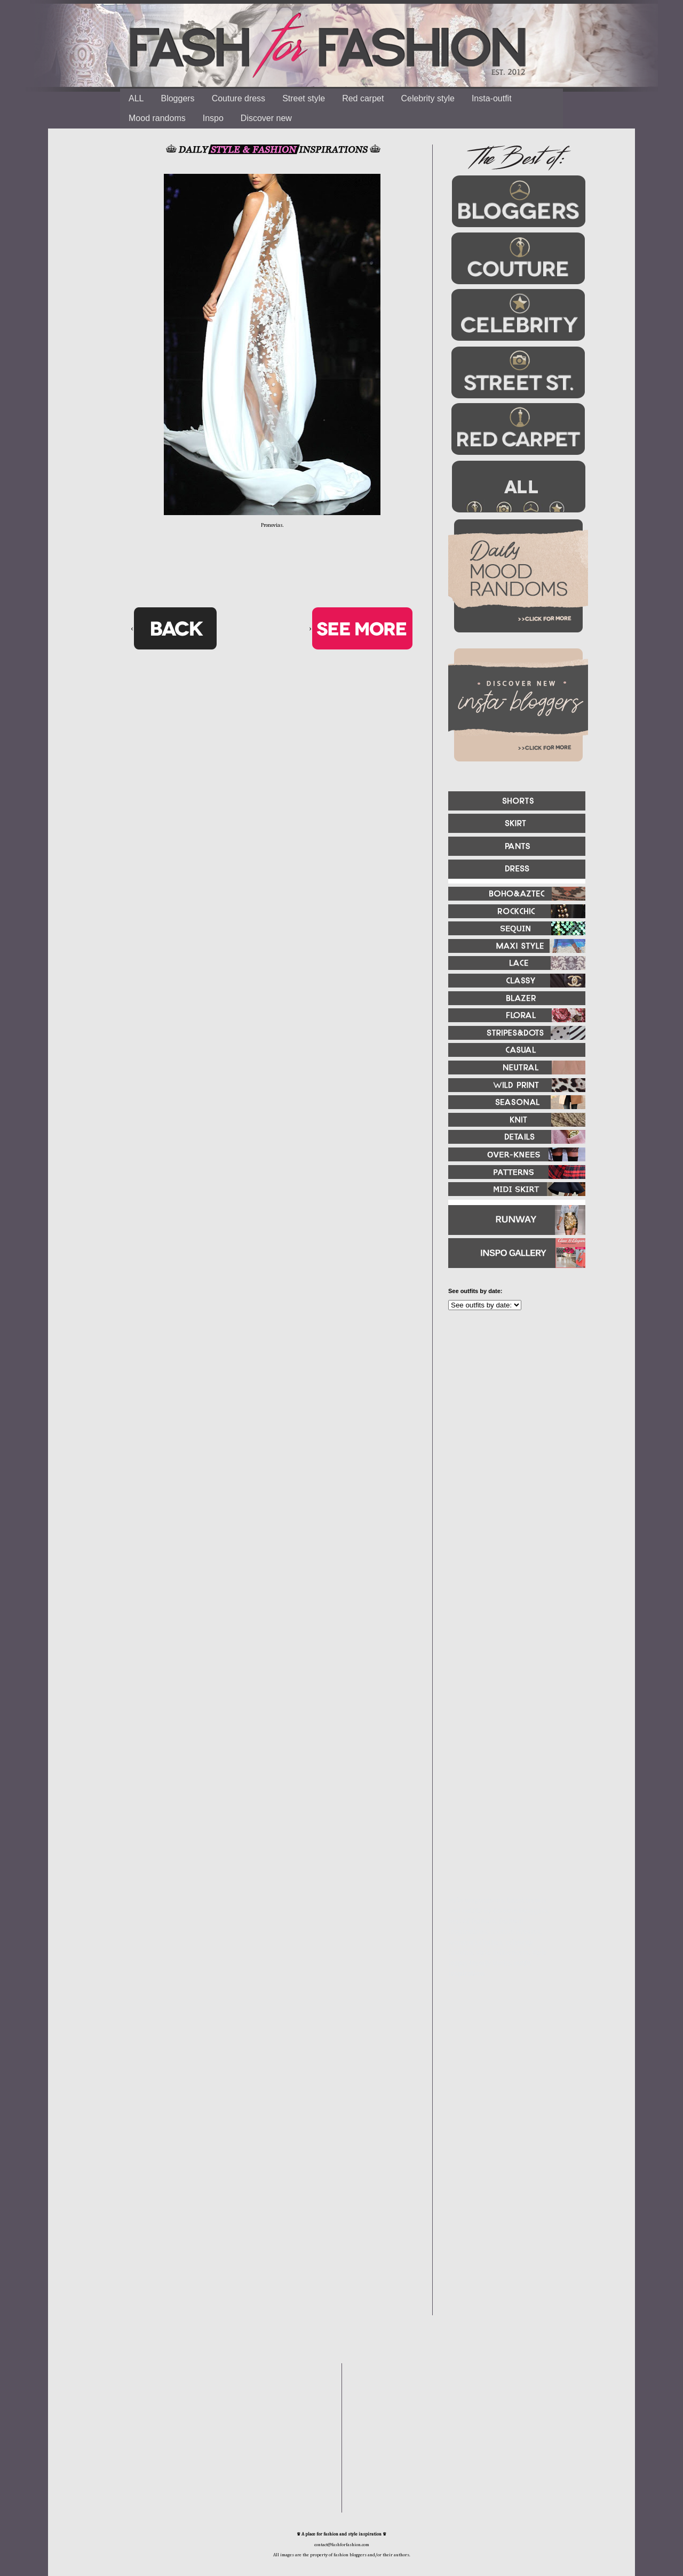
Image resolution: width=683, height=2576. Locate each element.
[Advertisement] (512, 1433)
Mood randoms (157, 118)
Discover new (266, 118)
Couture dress (239, 98)
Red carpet (363, 98)
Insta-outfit (492, 98)
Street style (303, 98)
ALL (136, 98)
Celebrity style (427, 98)
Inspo (213, 118)
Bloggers (177, 98)
